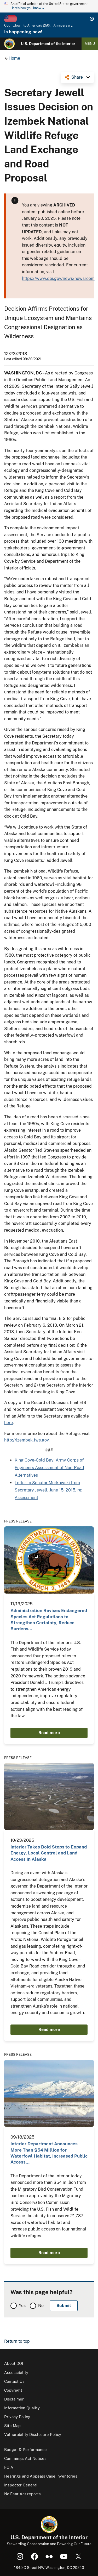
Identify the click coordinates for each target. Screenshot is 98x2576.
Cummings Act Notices (25, 2458)
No (41, 2305)
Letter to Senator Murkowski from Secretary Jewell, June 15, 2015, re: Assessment (48, 1490)
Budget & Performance (25, 2449)
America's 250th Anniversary (49, 25)
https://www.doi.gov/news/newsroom (58, 278)
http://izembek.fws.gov (26, 1440)
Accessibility (16, 2372)
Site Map (12, 2425)
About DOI (13, 2363)
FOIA (8, 2467)
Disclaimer (14, 2399)
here (8, 1422)
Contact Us (14, 2381)
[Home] (9, 44)
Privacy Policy (17, 2417)
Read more (49, 1732)
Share (77, 77)
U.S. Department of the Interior (48, 44)
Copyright (13, 2390)
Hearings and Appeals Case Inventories (40, 2476)
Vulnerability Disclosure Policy (32, 2434)
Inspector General (21, 2485)
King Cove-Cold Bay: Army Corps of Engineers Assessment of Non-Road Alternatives (49, 1468)
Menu (90, 44)
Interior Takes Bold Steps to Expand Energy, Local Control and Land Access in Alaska (48, 1853)
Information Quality (22, 2408)
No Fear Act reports (22, 2494)
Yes (22, 2305)
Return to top (17, 2341)
